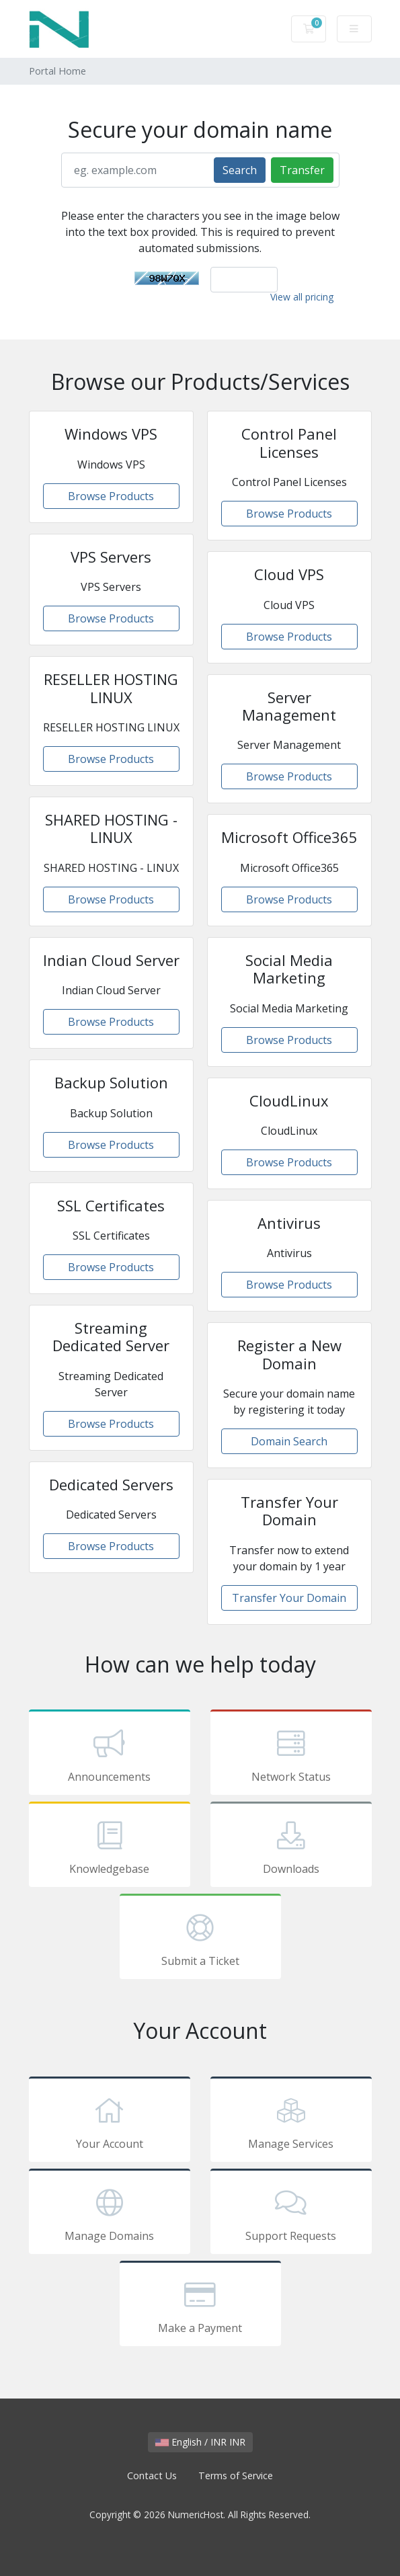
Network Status (291, 1754)
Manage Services (291, 2121)
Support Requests (291, 2213)
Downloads (291, 1846)
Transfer (302, 170)
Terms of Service (235, 2475)
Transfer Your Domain (289, 1598)
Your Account (109, 2121)
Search (240, 170)
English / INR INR (200, 2442)
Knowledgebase (109, 1846)
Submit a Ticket (200, 1938)
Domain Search (289, 1441)
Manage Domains (109, 2213)
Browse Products (111, 496)
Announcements (109, 1754)
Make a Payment (200, 2305)
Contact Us (152, 2475)
